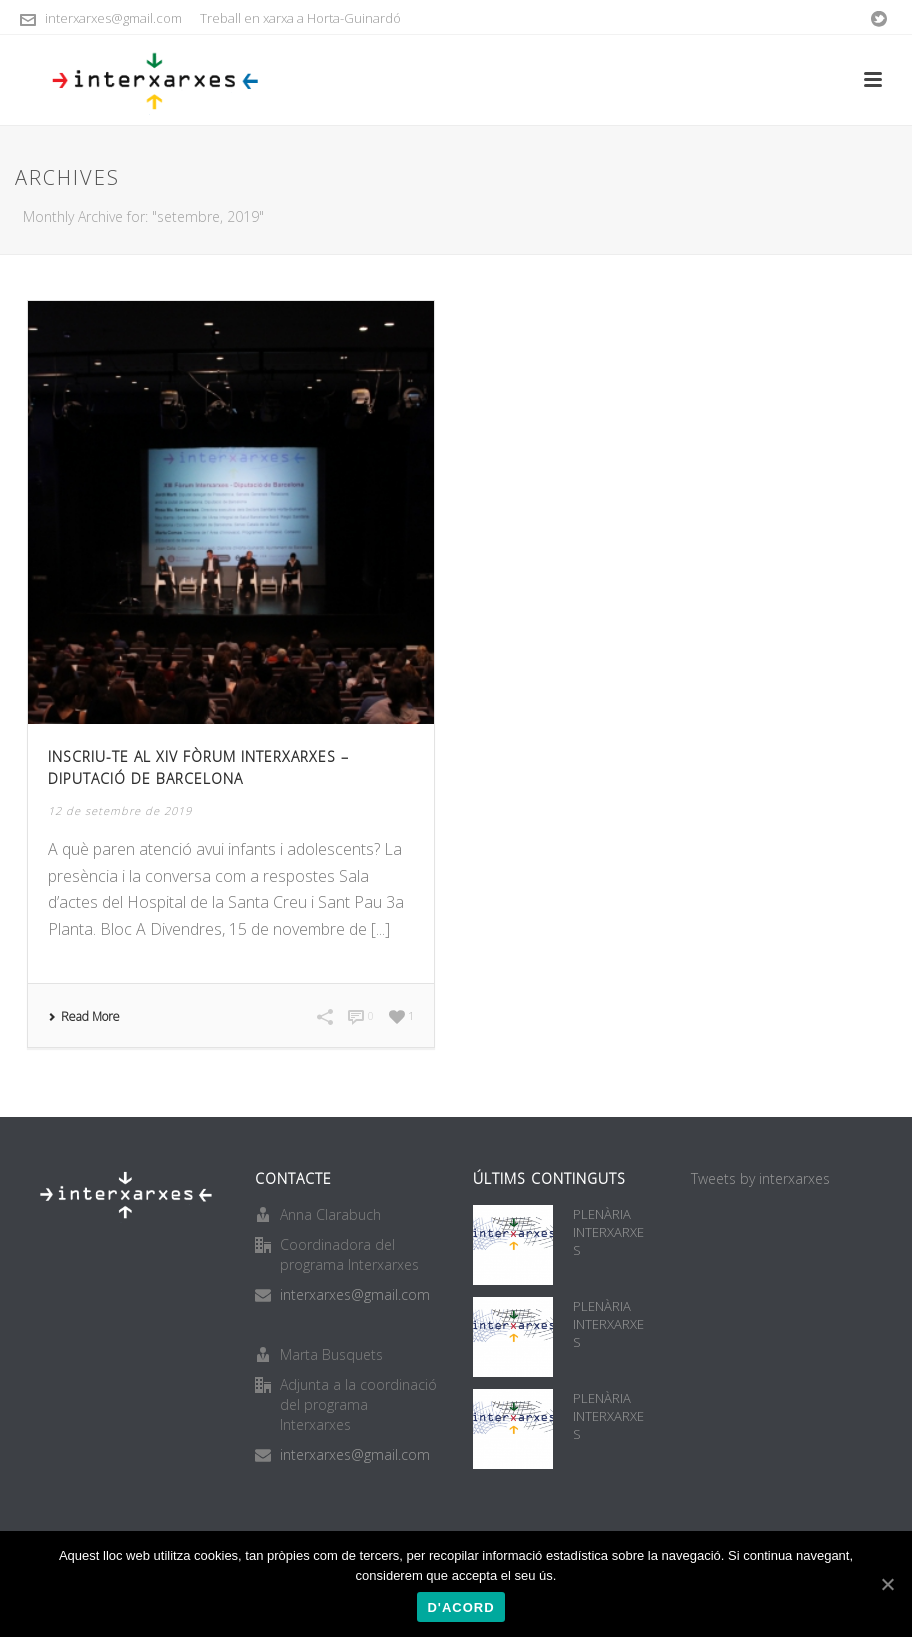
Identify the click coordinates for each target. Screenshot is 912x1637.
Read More (84, 1017)
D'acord (460, 1607)
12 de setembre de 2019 (120, 810)
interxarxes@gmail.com (113, 18)
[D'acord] (887, 1584)
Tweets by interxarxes (760, 1178)
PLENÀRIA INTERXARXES (608, 1232)
